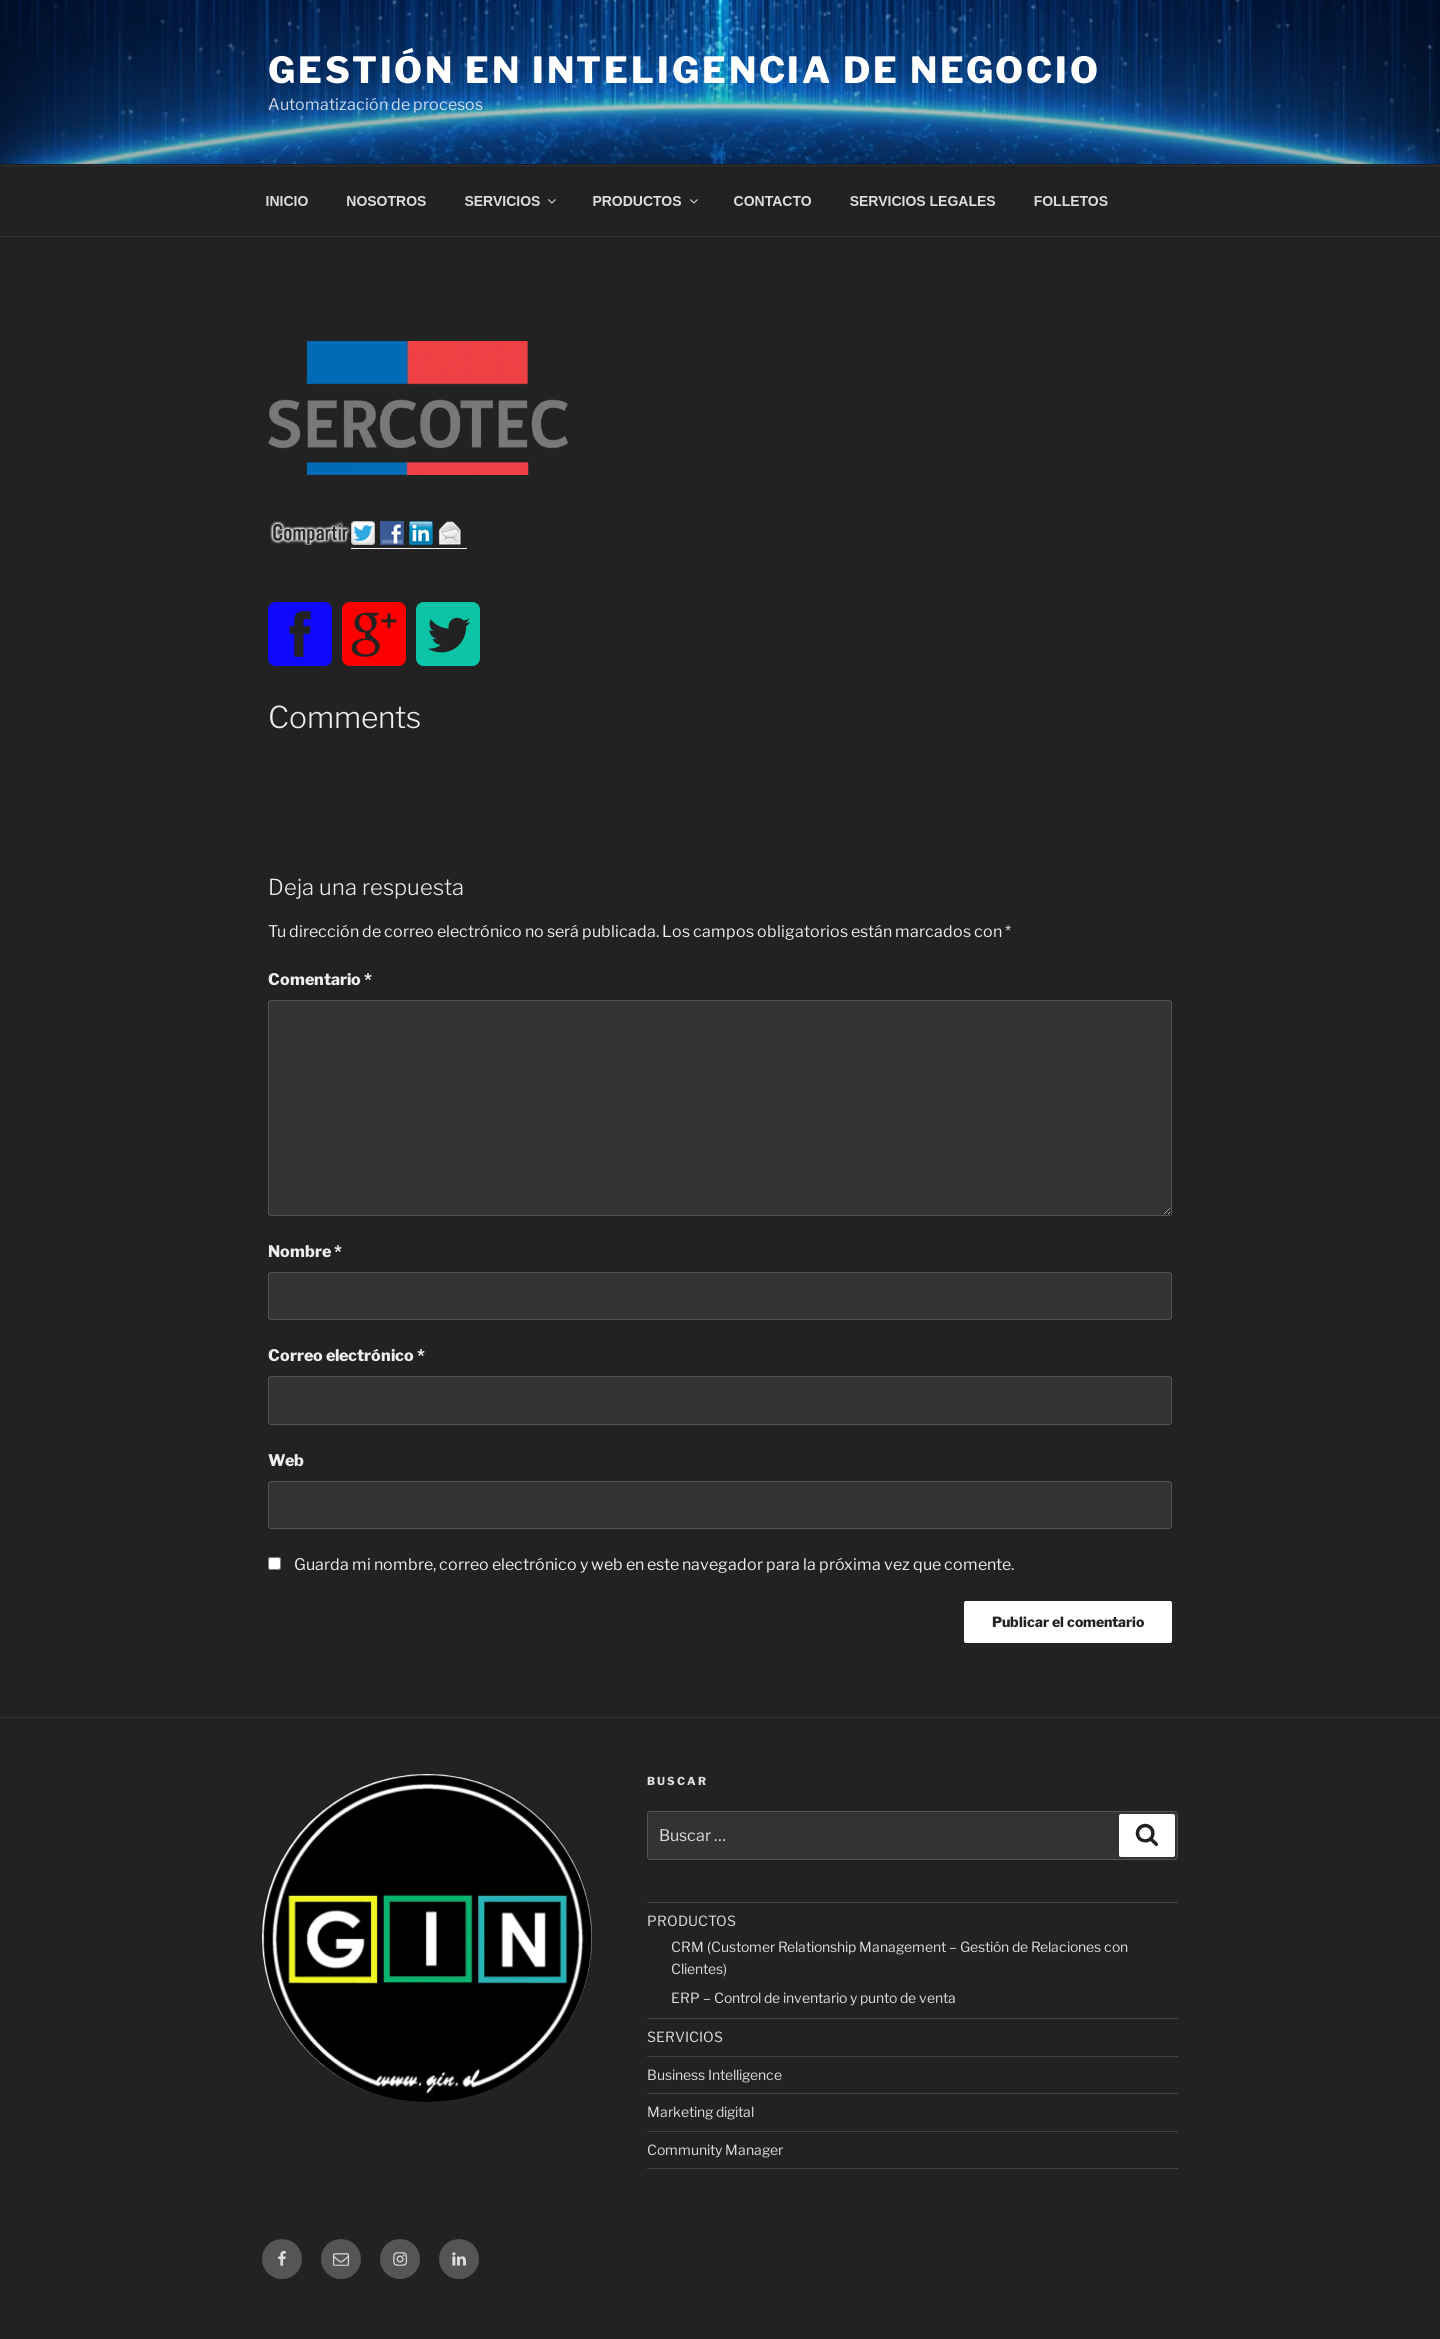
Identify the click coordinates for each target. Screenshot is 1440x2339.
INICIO (287, 201)
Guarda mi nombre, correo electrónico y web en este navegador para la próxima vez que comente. (654, 1564)
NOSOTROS (386, 201)
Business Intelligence (714, 2074)
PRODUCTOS (646, 201)
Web (286, 1460)
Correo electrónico (346, 1355)
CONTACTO (773, 201)
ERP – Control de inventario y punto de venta (813, 1997)
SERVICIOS (511, 201)
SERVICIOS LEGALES (923, 201)
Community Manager (715, 2149)
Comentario (320, 979)
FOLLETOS (1071, 201)
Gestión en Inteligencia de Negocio (684, 70)
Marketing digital (700, 2111)
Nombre (305, 1251)
